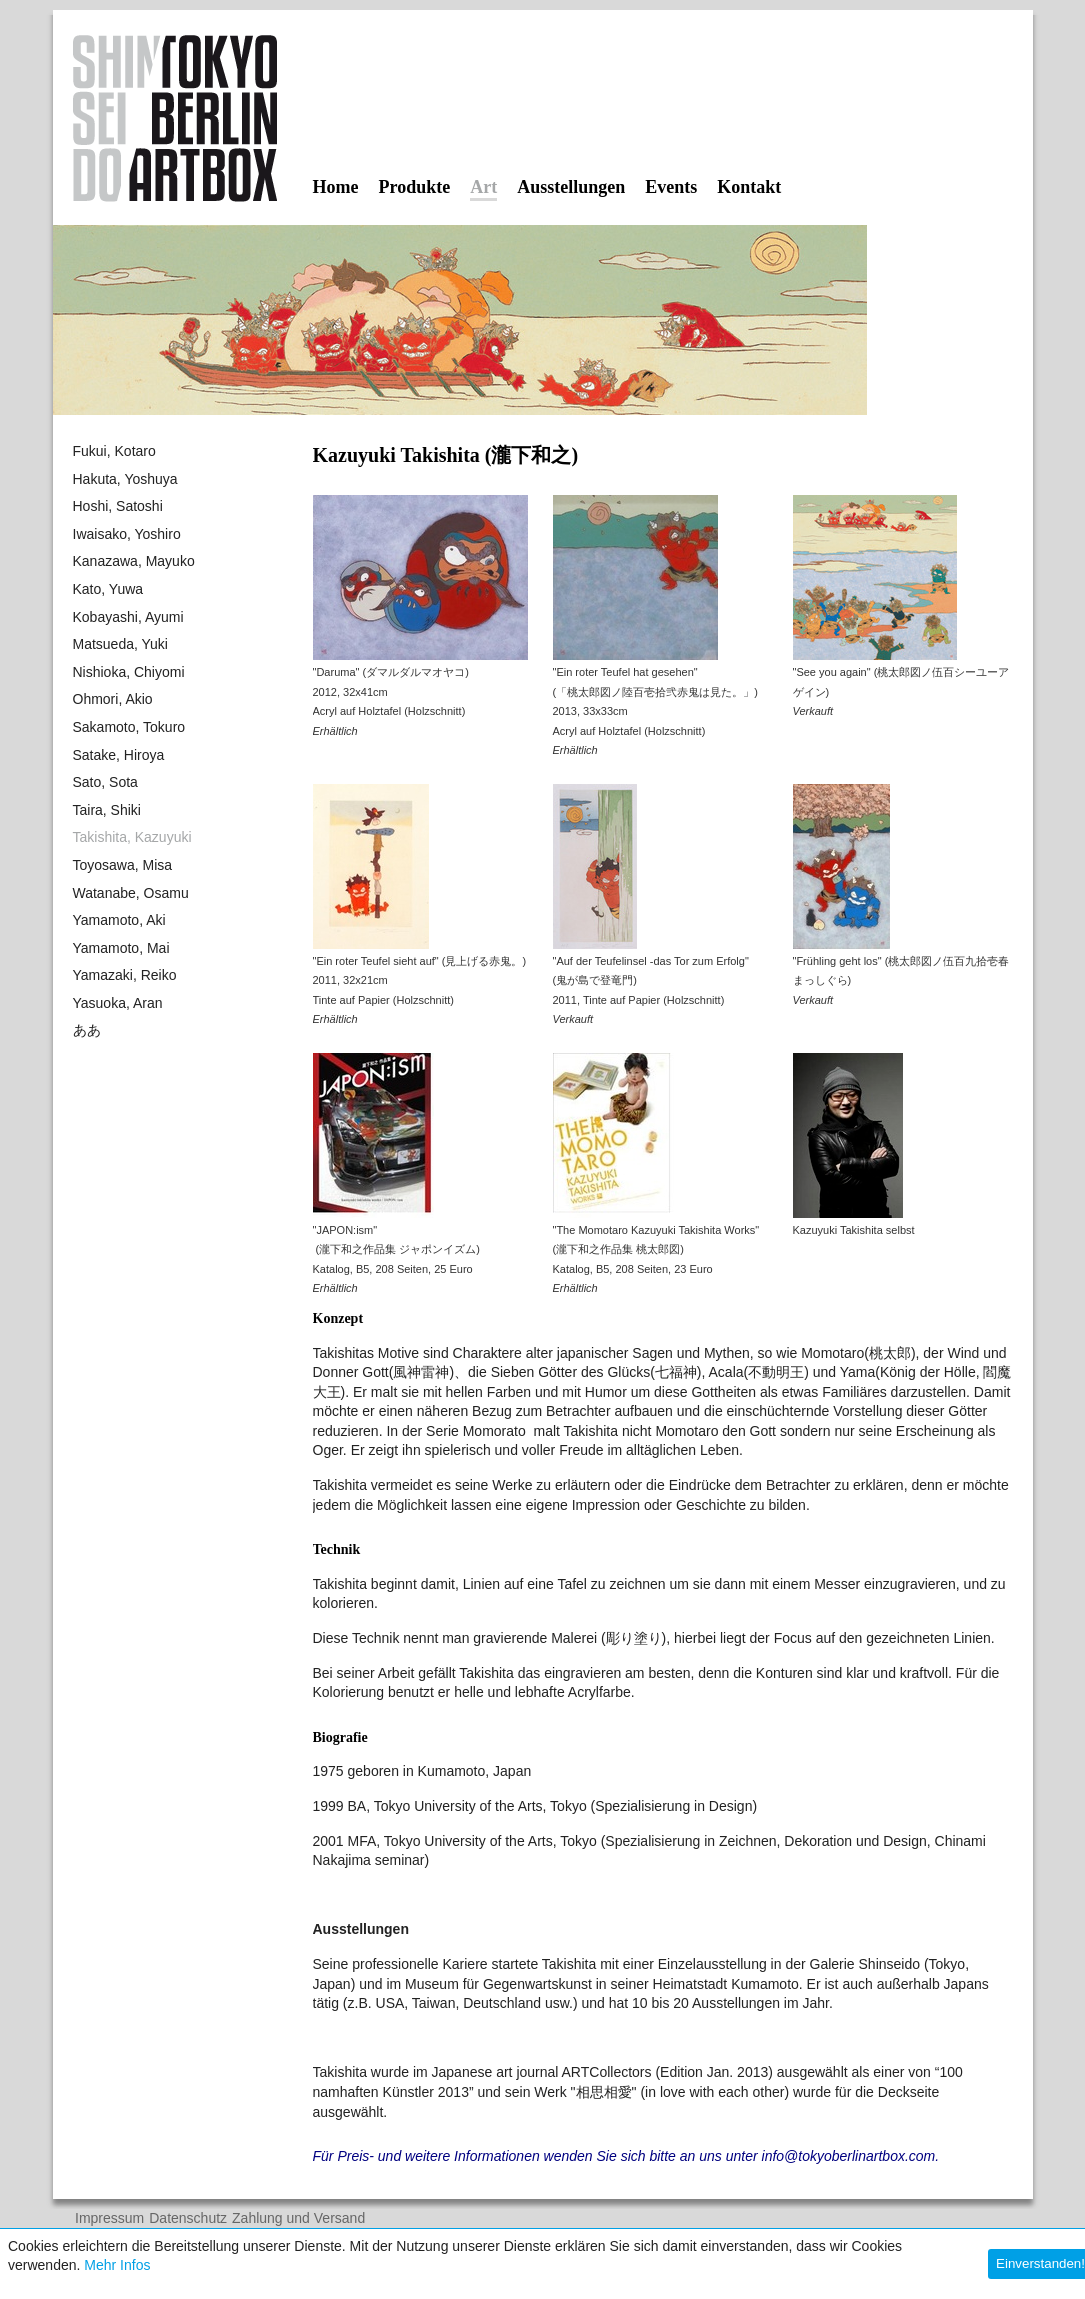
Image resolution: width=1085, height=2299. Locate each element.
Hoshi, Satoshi (118, 506)
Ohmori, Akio (113, 699)
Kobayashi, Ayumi (128, 617)
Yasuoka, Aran (118, 1003)
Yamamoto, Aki (119, 920)
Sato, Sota (105, 782)
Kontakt (749, 187)
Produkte (414, 187)
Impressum (109, 2218)
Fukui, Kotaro (114, 451)
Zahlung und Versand (298, 2218)
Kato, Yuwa (108, 589)
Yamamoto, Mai (121, 948)
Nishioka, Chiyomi (129, 672)
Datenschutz (188, 2218)
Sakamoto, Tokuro (129, 727)
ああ (87, 1030)
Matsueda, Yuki (120, 644)
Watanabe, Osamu (131, 893)
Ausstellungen (571, 187)
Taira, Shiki (107, 810)
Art (483, 188)
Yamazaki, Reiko (125, 975)
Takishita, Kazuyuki (132, 837)
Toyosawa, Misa (123, 865)
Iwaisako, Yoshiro (127, 534)
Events (671, 187)
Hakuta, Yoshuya (125, 479)
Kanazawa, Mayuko (134, 561)
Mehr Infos (117, 2265)
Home (336, 187)
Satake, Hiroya (119, 755)
